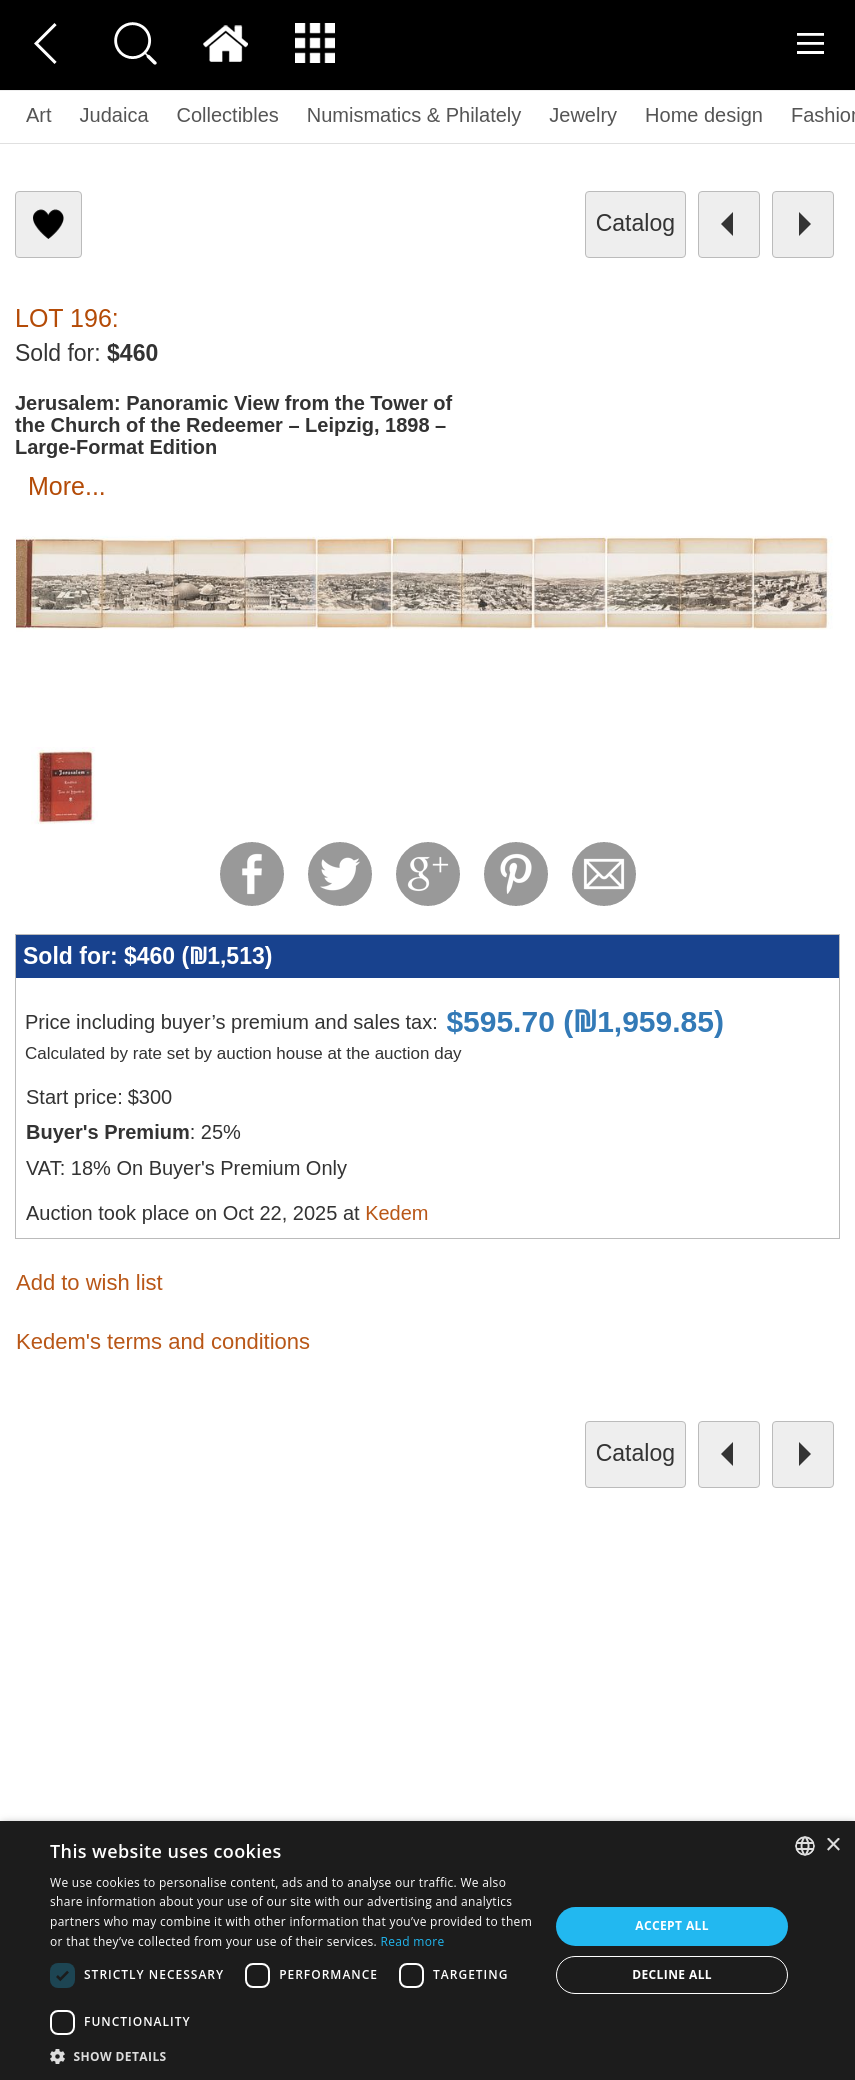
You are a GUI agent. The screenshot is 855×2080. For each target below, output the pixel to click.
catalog (635, 223)
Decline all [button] (672, 1974)
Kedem (396, 1213)
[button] (292, 2055)
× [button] (832, 1845)
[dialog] (427, 1950)
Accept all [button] (672, 1925)
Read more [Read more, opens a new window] (413, 1941)
